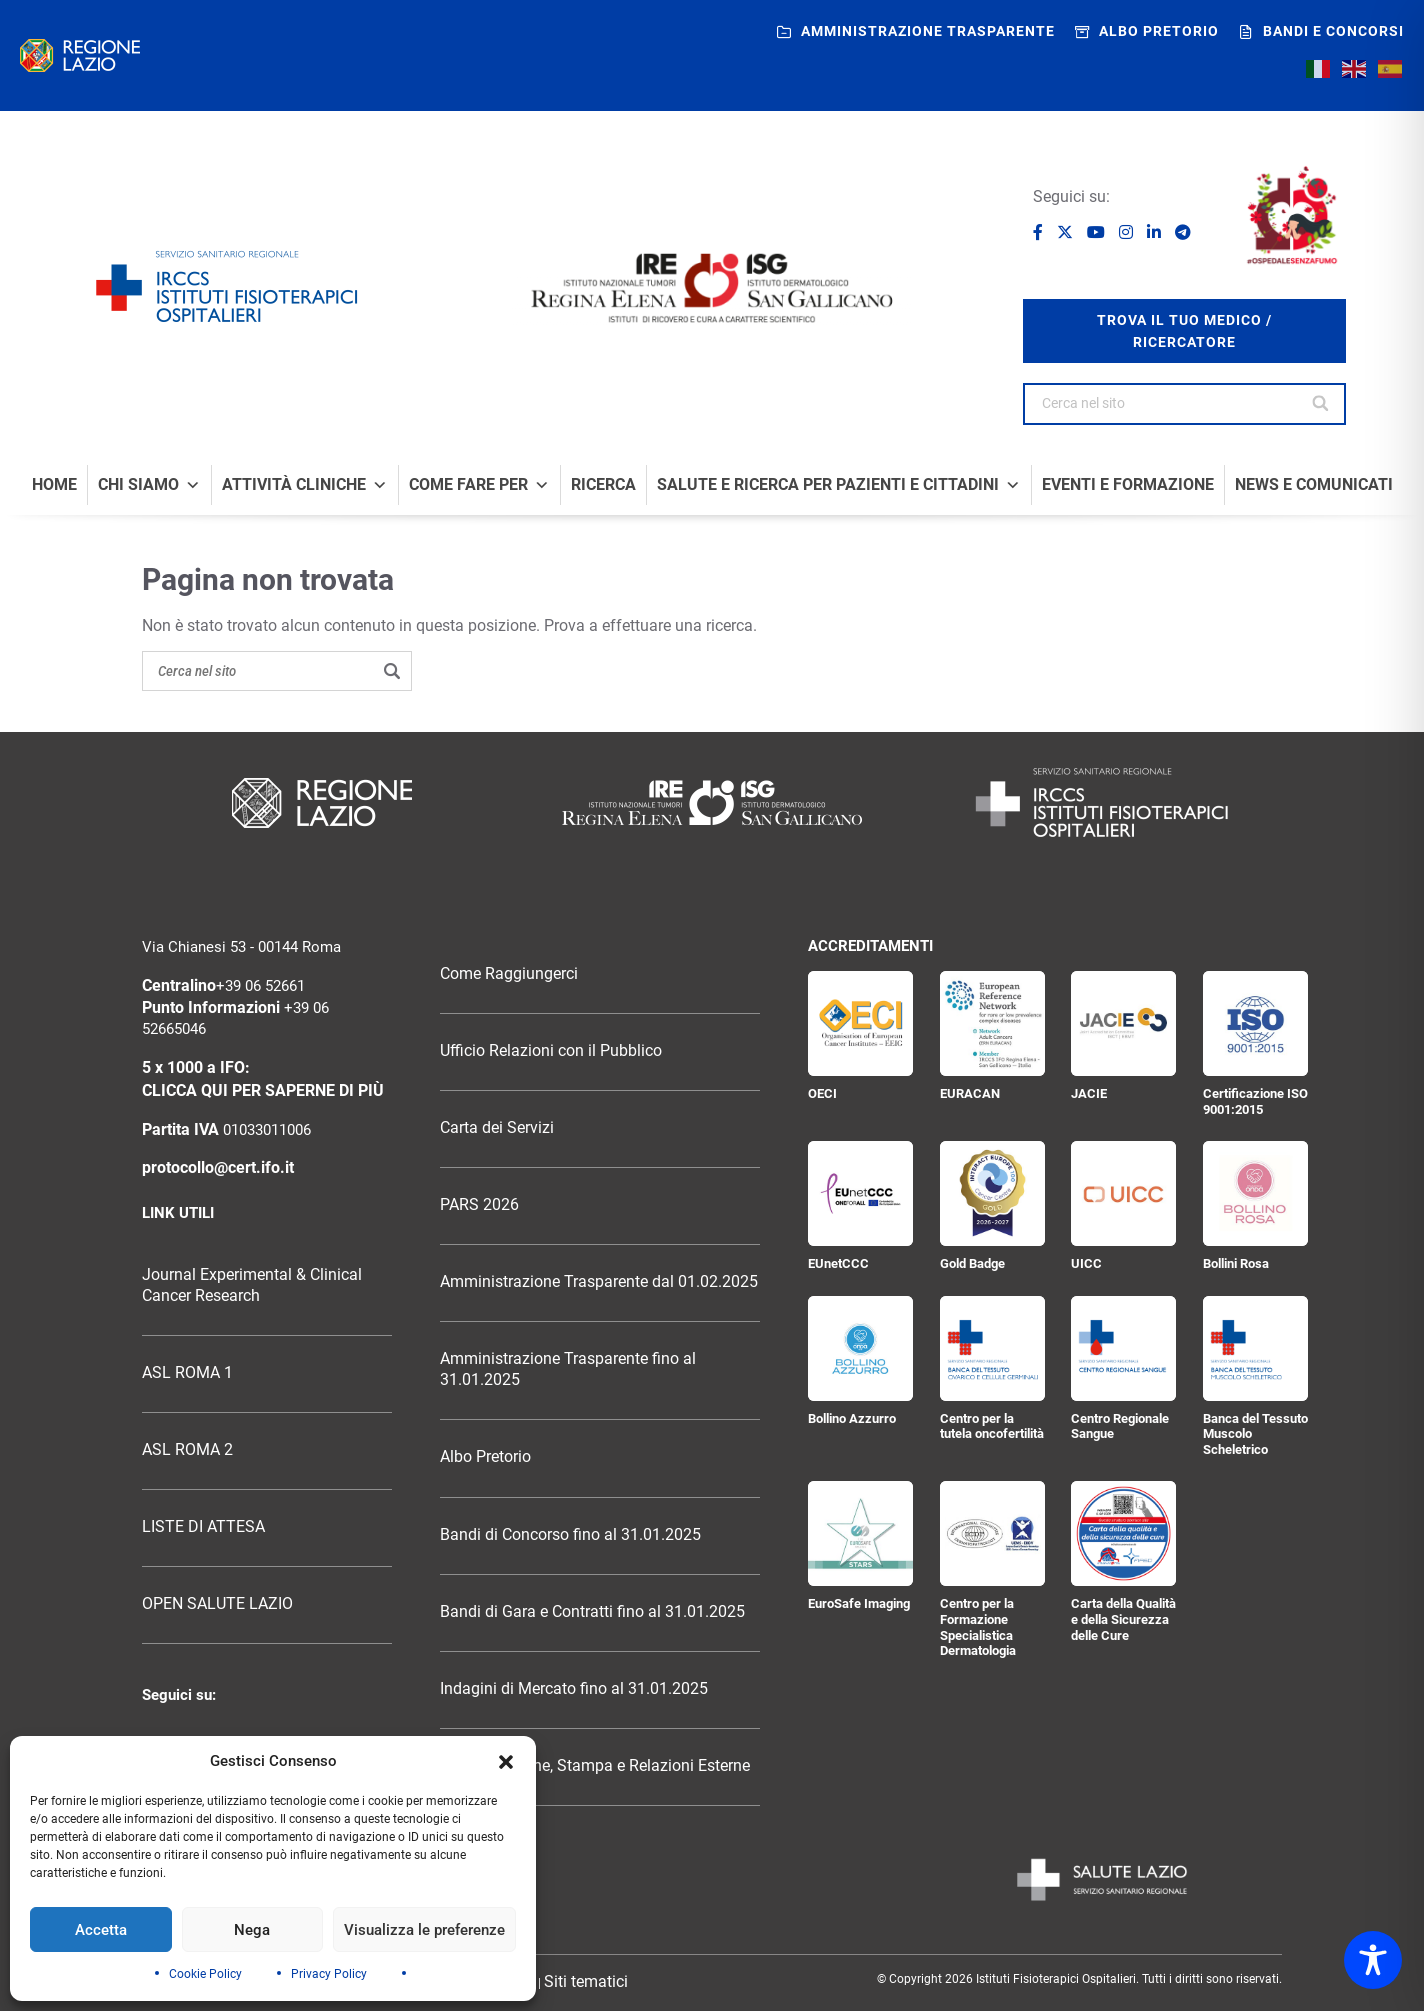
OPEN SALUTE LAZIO (217, 1604)
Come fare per (479, 485)
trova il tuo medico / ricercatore (1184, 331)
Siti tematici (586, 1982)
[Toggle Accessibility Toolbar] (1373, 1960)
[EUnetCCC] (860, 1193)
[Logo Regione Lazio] (322, 803)
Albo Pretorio (485, 1457)
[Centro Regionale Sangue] (1123, 1348)
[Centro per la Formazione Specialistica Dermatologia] (992, 1533)
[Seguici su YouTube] (1098, 232)
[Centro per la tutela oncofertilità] (992, 1348)
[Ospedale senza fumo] (1292, 215)
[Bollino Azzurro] (860, 1348)
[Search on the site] (277, 671)
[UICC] (1123, 1193)
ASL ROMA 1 (187, 1373)
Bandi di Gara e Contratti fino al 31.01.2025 (592, 1612)
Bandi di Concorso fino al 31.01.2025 (570, 1535)
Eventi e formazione (1128, 485)
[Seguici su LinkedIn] (1156, 232)
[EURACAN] (992, 1023)
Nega (252, 1930)
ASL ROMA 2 (187, 1450)
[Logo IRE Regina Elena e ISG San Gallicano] (712, 288)
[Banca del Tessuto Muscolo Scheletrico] (1255, 1348)
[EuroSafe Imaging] (860, 1533)
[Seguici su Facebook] (1040, 232)
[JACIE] (1123, 1023)
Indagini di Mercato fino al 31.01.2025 (574, 1689)
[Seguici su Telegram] (1183, 232)
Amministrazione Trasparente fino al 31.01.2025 (568, 1369)
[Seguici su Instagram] (1128, 232)
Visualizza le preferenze (424, 1930)
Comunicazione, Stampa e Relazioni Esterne (595, 1766)
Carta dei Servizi (497, 1128)
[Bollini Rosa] (1255, 1193)
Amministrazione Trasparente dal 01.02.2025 (599, 1282)
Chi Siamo (149, 485)
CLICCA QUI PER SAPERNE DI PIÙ (263, 1091)
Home (54, 485)
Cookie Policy (205, 1974)
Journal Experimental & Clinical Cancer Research (252, 1285)
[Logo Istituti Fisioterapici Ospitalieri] (712, 802)
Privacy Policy (329, 1974)
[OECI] (860, 1023)
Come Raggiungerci (509, 974)
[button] (506, 1762)
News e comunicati (1314, 485)
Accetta (101, 1930)
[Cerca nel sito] (1321, 404)
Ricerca (603, 485)
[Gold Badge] (992, 1193)
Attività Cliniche (305, 485)
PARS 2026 (479, 1205)
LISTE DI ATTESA (203, 1527)
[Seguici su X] (1067, 232)
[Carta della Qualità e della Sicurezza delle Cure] (1123, 1533)
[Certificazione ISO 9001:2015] (1255, 1023)
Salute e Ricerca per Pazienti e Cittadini (839, 485)
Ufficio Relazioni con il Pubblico (551, 1051)
